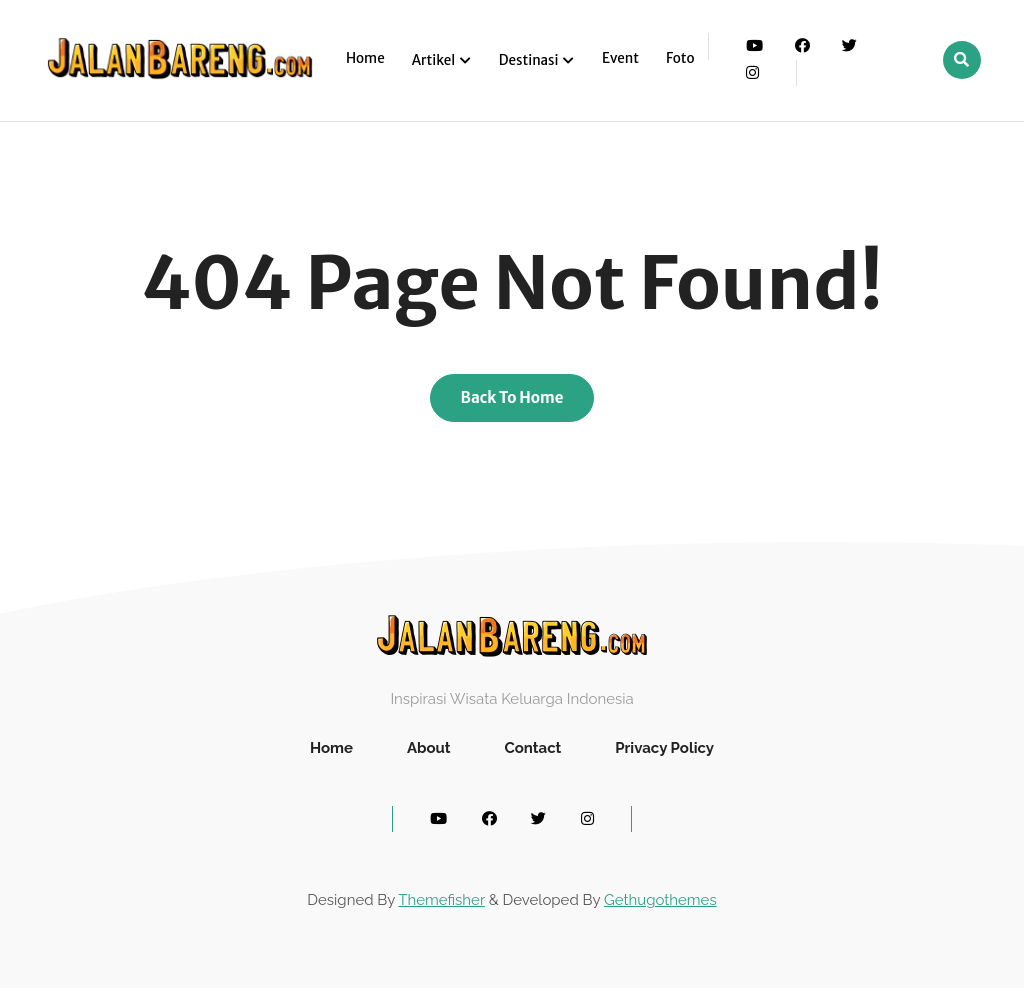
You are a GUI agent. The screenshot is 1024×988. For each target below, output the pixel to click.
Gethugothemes (660, 900)
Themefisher (441, 900)
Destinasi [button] (530, 60)
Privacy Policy (664, 748)
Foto (680, 58)
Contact (532, 748)
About (429, 748)
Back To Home (512, 397)
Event (620, 58)
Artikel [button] (435, 60)
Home (365, 58)
